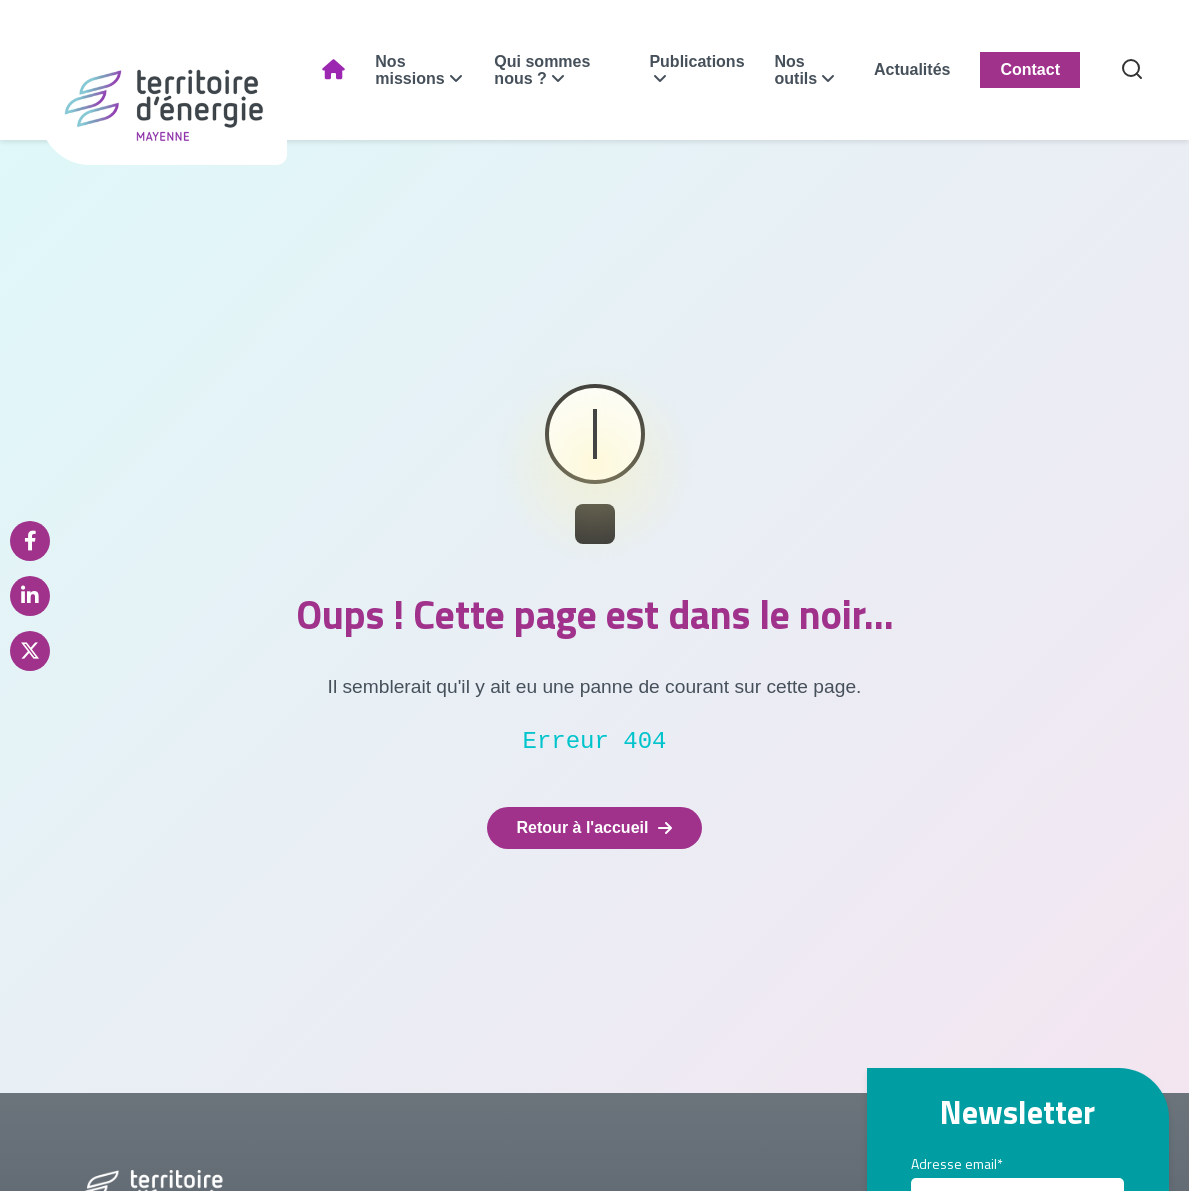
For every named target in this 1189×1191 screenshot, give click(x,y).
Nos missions (409, 70)
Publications (696, 61)
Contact (1030, 69)
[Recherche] (1132, 70)
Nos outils (796, 70)
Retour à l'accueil (595, 827)
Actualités (912, 69)
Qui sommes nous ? (542, 70)
